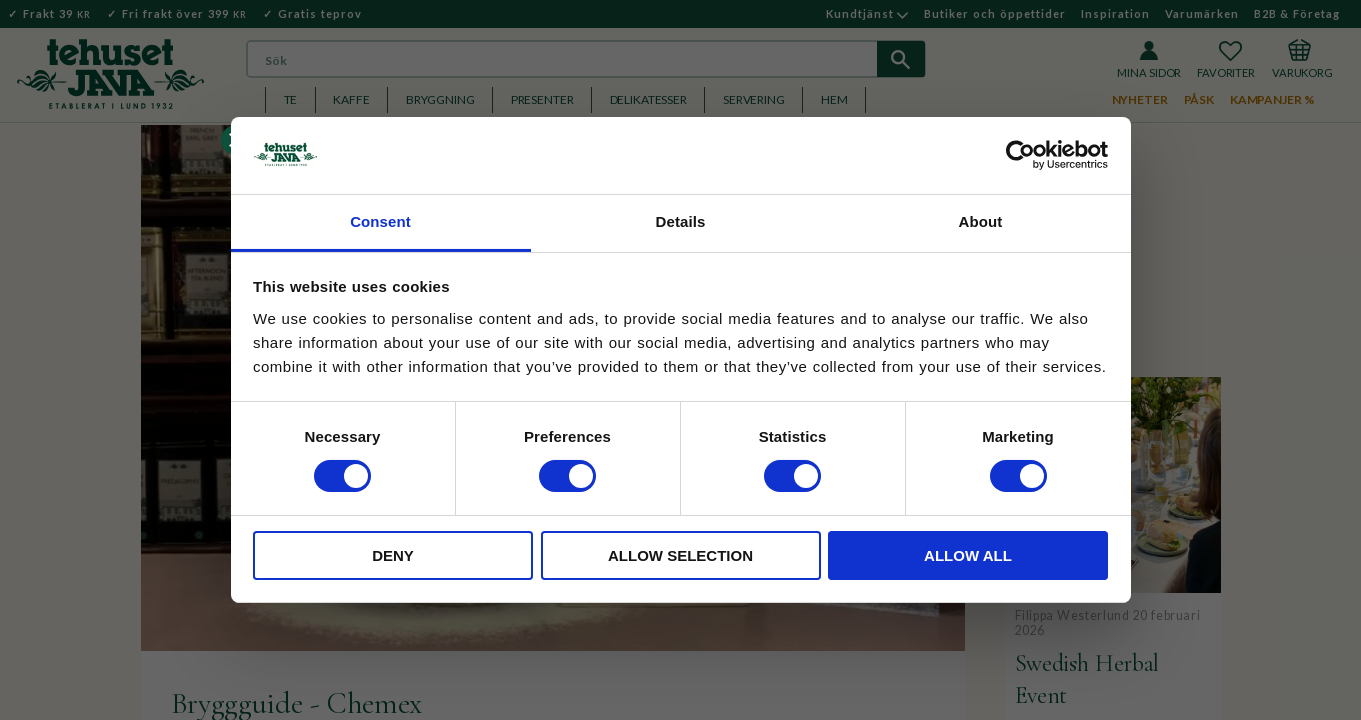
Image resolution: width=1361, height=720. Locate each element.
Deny (393, 555)
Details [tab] (681, 221)
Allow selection (680, 555)
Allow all (968, 555)
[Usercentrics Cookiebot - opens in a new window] (1020, 155)
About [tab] (981, 221)
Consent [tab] (380, 221)
